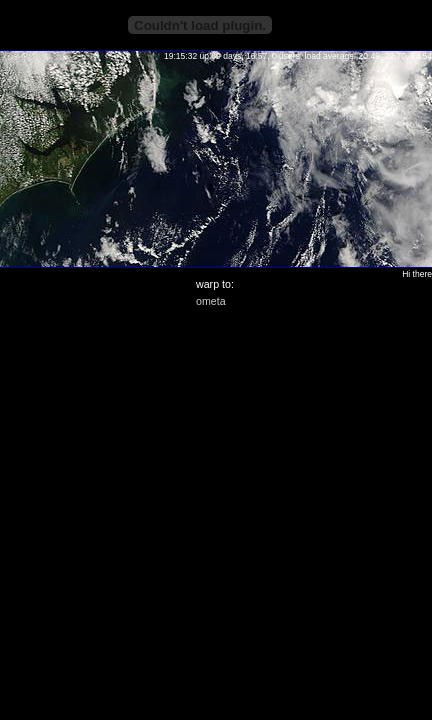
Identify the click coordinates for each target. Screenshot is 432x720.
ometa (211, 301)
